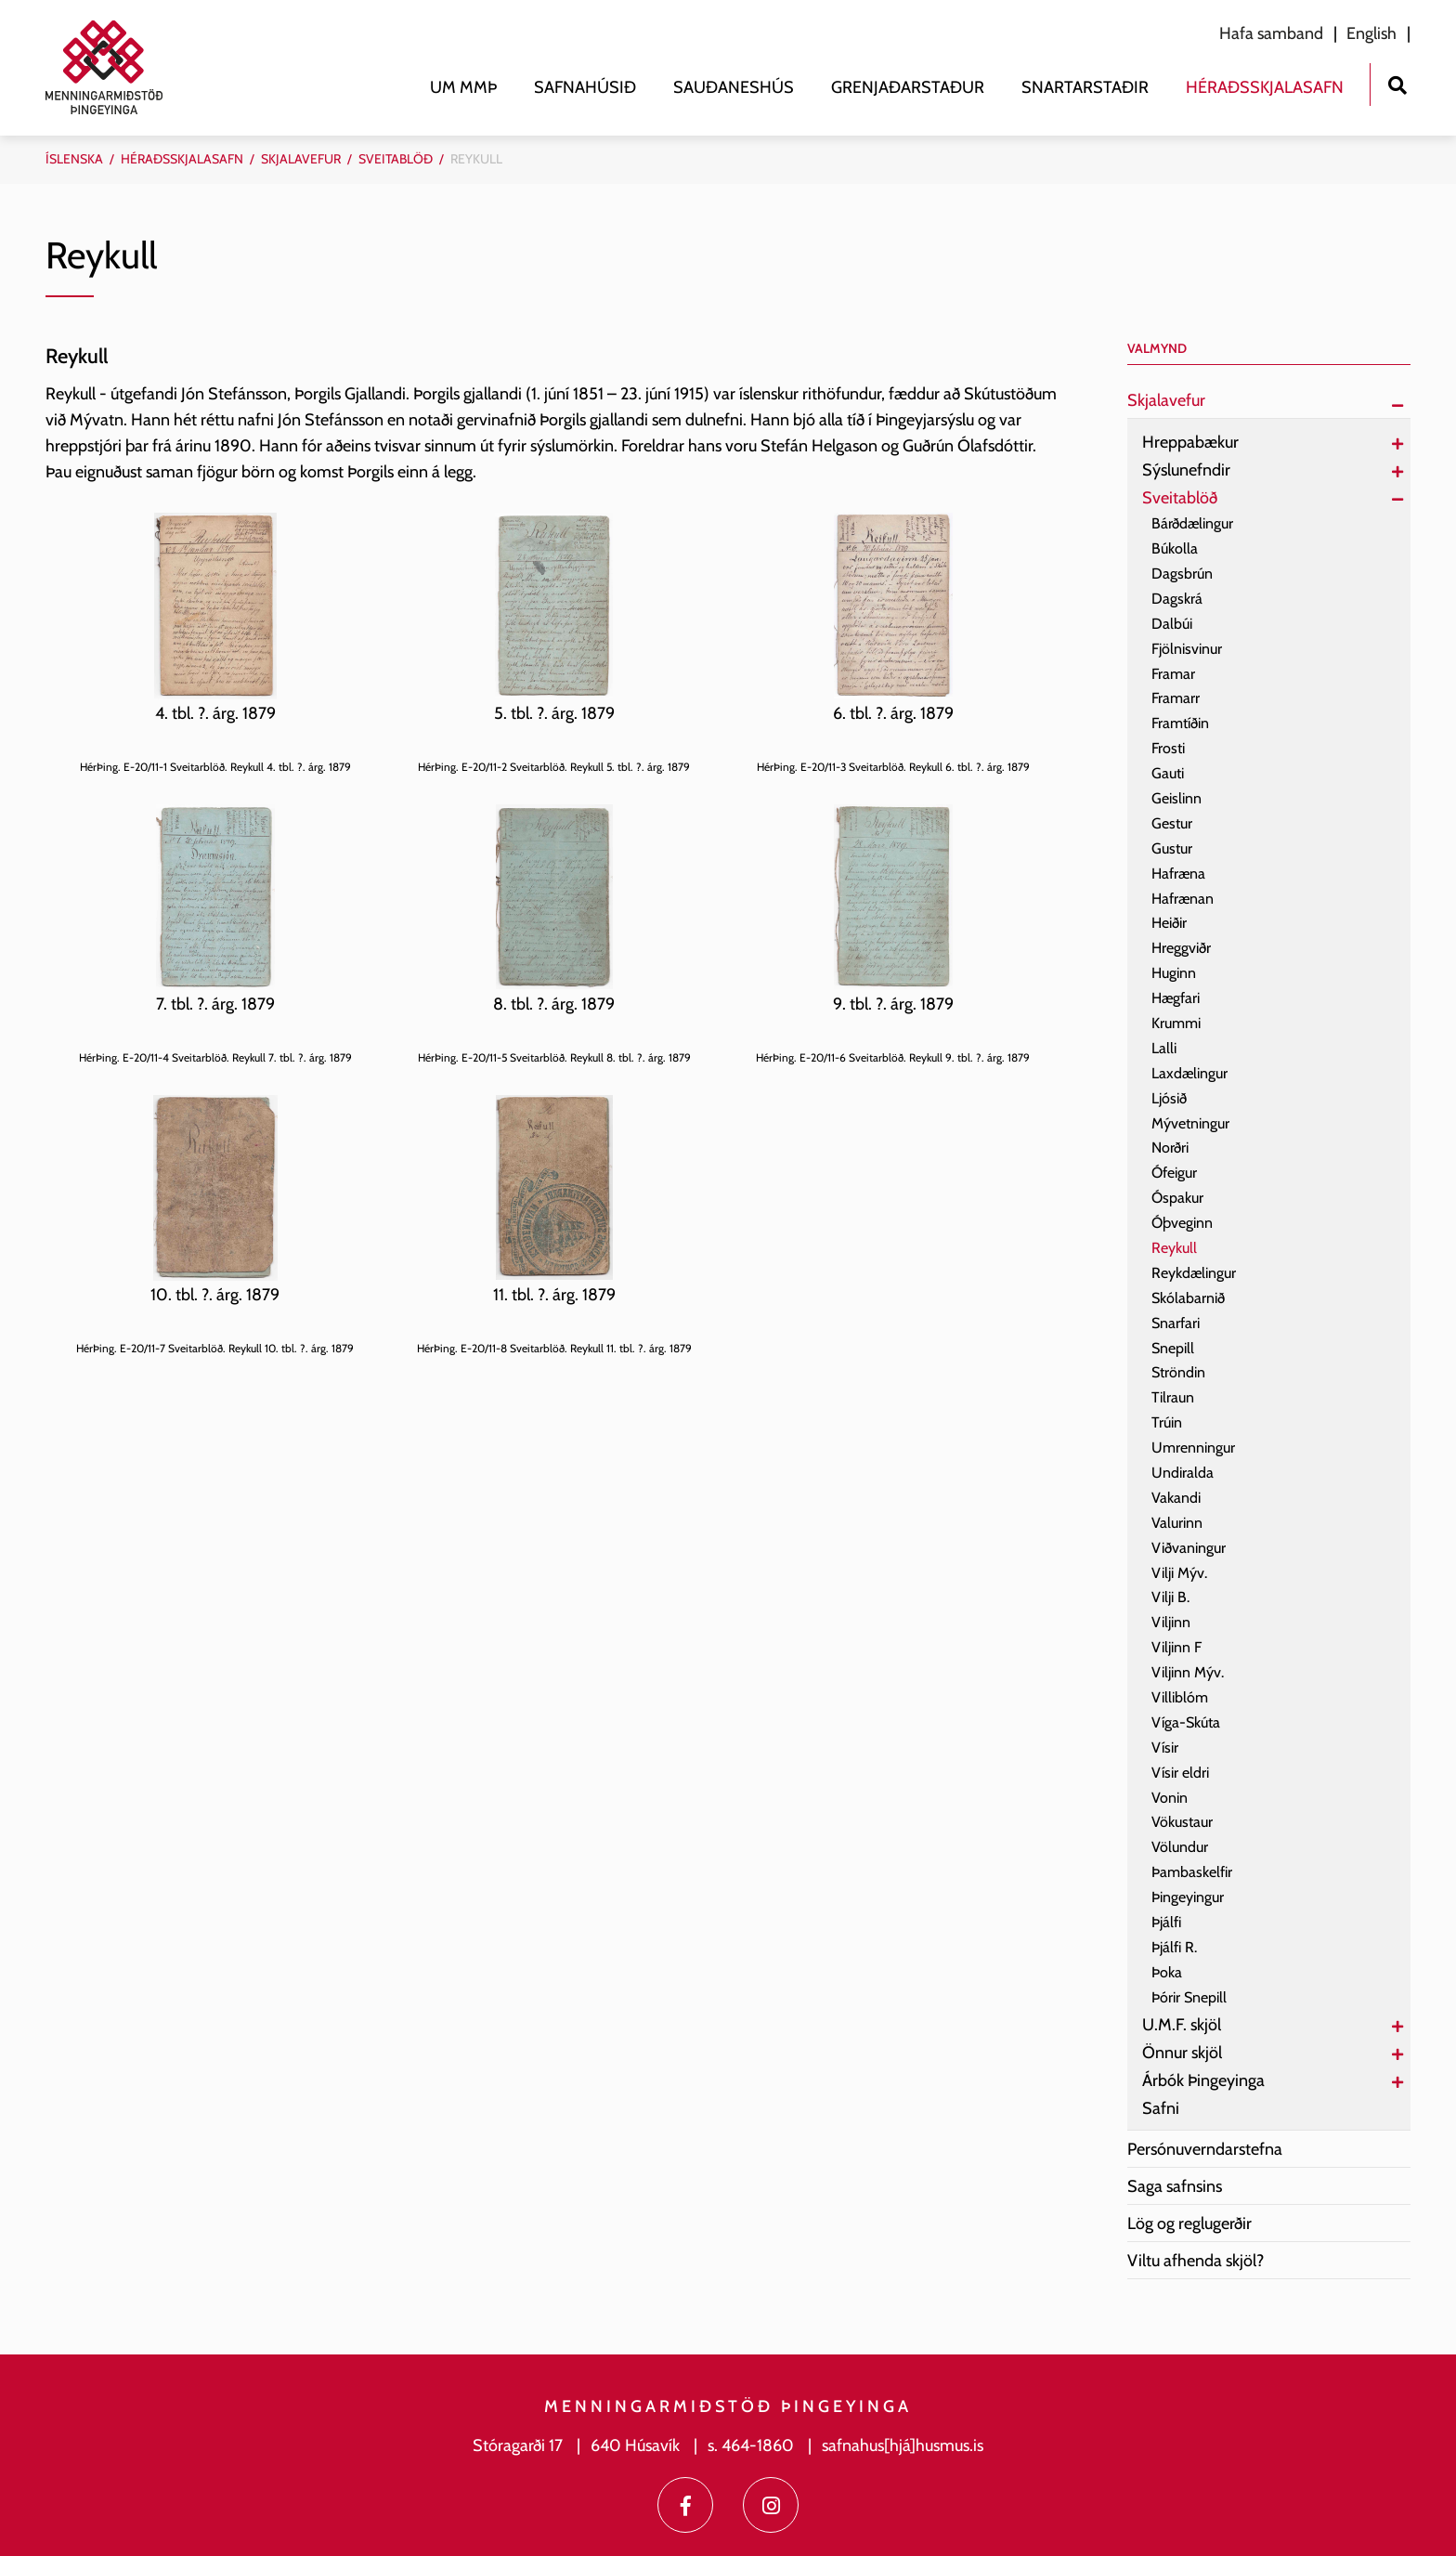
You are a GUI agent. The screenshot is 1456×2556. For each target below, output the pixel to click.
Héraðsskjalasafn (182, 158)
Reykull (476, 158)
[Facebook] (685, 2505)
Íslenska (74, 158)
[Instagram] (771, 2505)
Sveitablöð (395, 158)
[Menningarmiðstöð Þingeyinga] (113, 67)
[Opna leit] (1397, 83)
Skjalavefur (301, 158)
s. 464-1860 (751, 2445)
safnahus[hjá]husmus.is (902, 2445)
